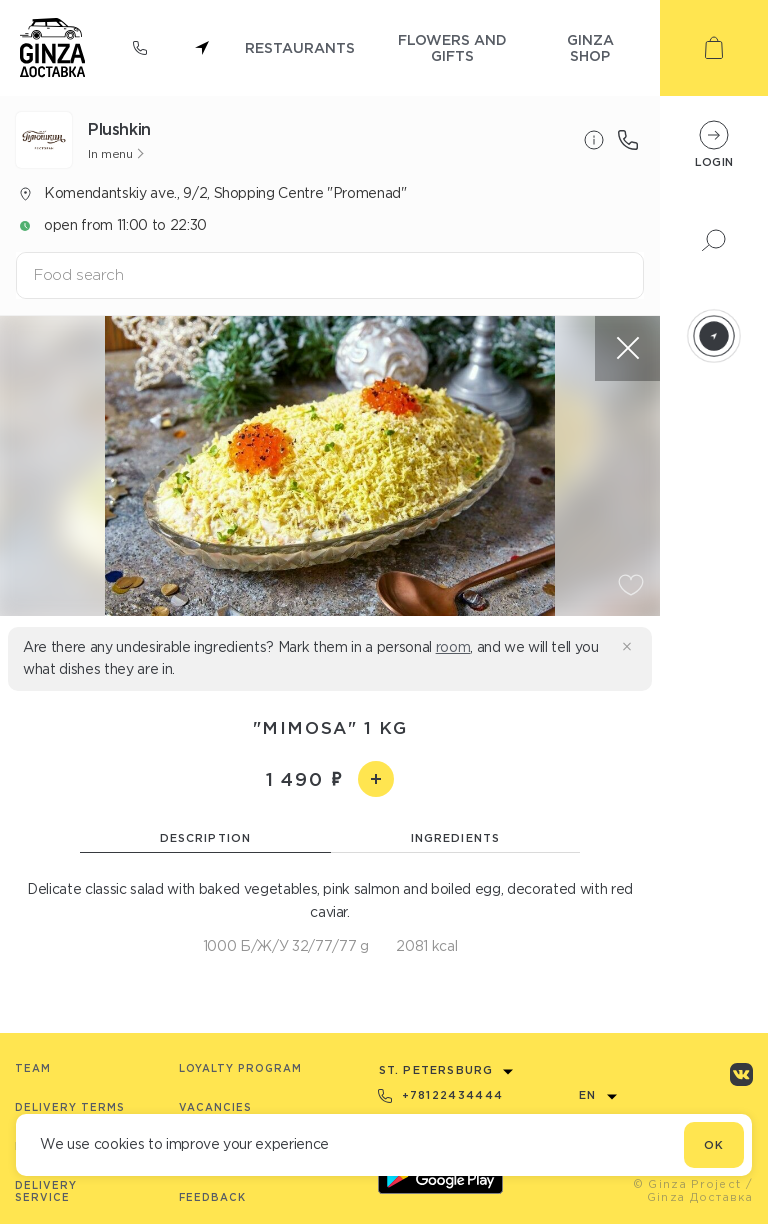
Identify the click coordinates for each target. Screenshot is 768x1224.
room (453, 647)
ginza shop (590, 47)
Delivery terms (70, 1107)
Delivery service (46, 1191)
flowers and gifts (452, 47)
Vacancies (215, 1107)
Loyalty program (240, 1068)
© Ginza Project (687, 1184)
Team (33, 1068)
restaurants (300, 47)
